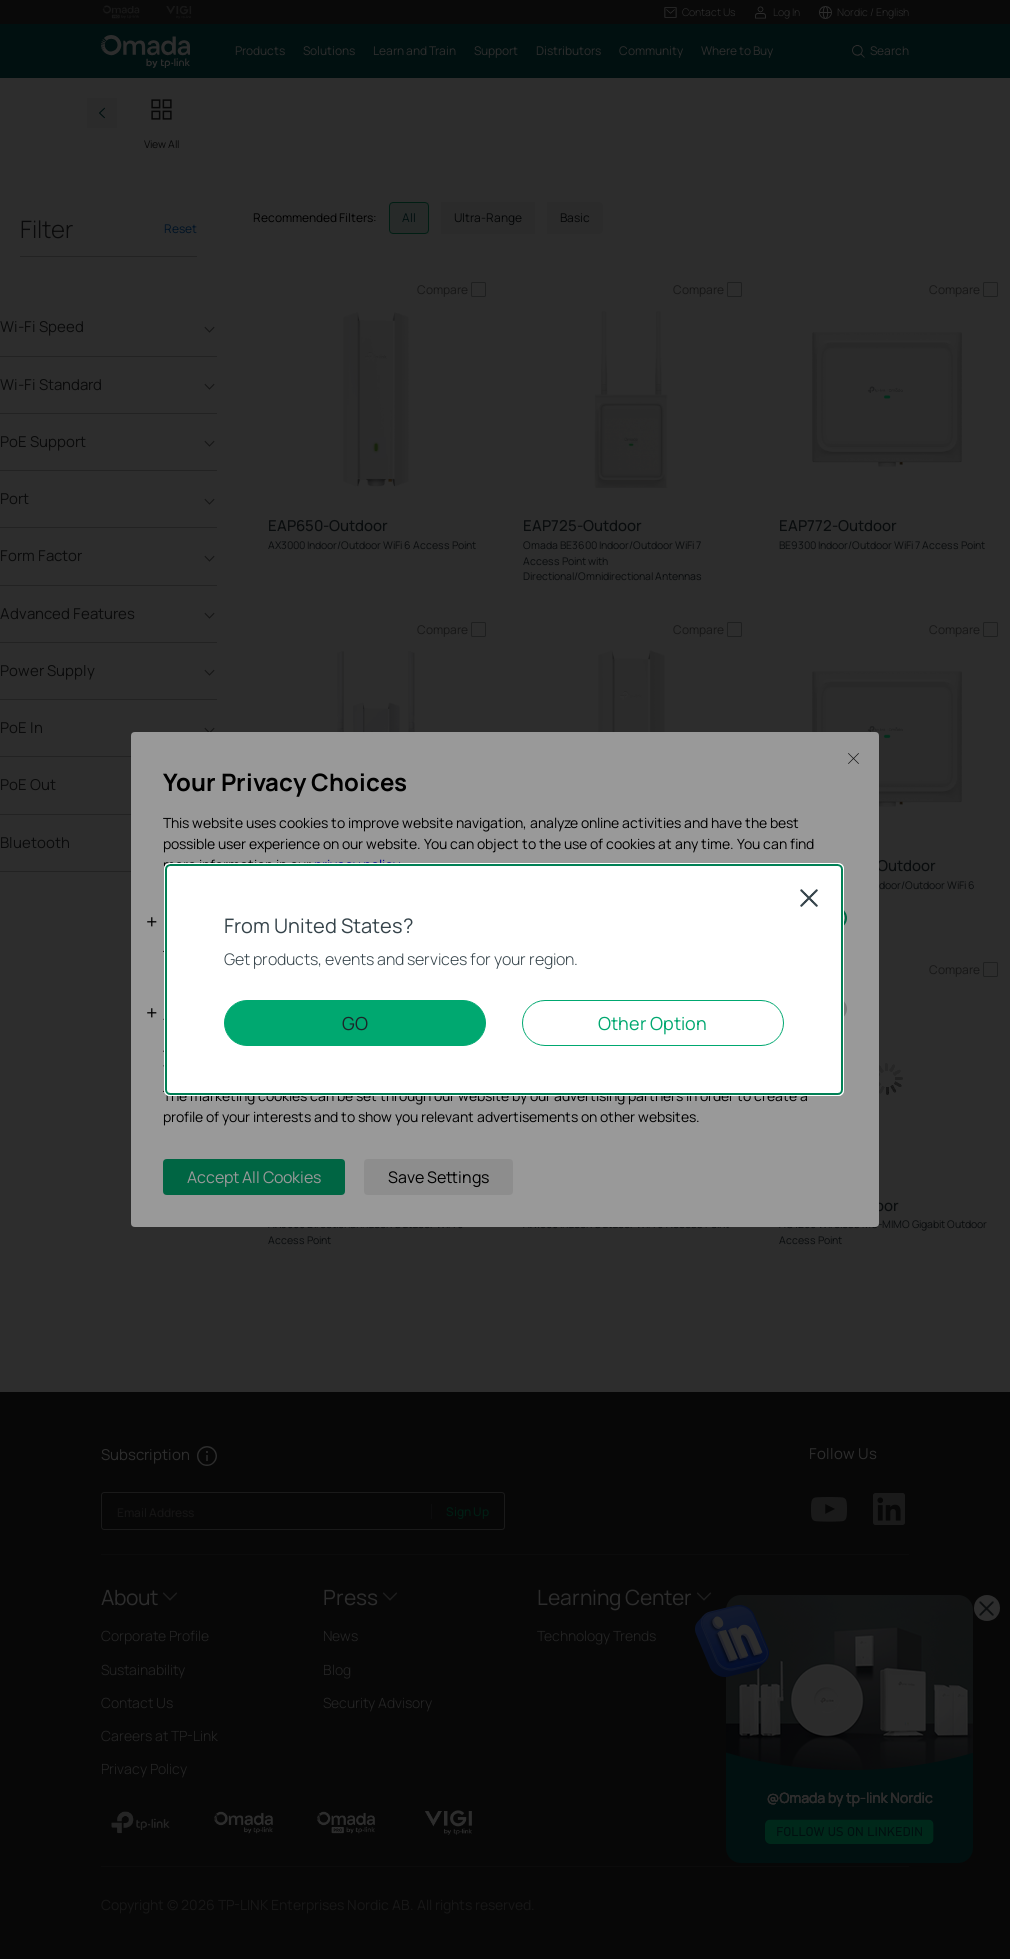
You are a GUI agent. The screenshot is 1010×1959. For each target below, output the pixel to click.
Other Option (652, 1023)
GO (355, 1023)
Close (809, 898)
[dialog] (505, 979)
